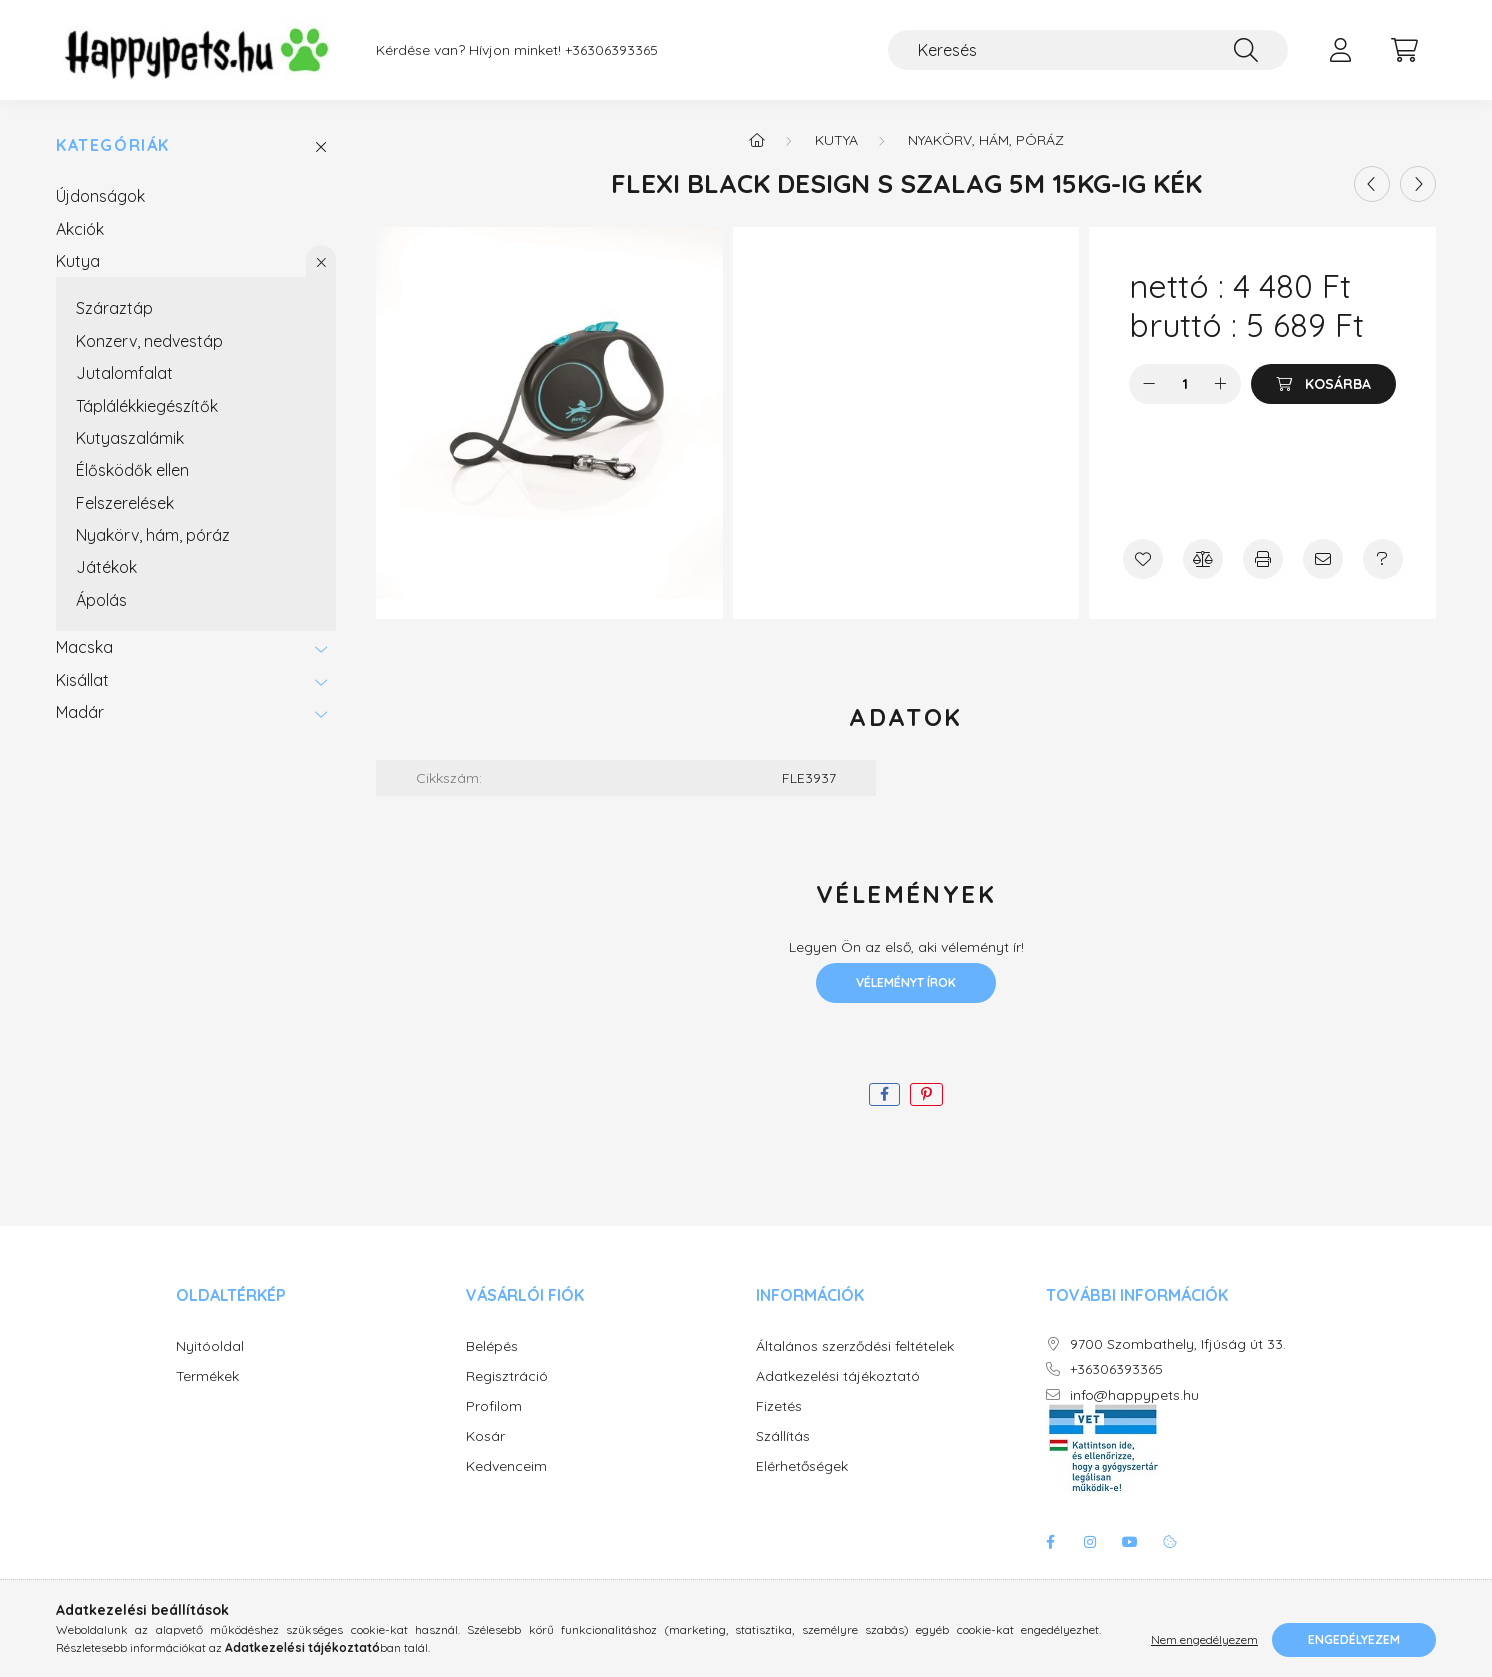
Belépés (492, 1346)
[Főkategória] (757, 140)
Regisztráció (507, 1376)
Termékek (207, 1376)
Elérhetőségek (802, 1466)
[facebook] (884, 1094)
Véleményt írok (906, 982)
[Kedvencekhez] (1143, 559)
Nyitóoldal (210, 1346)
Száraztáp (114, 308)
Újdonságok (100, 196)
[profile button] (1340, 50)
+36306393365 (611, 50)
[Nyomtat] (1263, 559)
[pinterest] (926, 1094)
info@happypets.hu (1134, 1395)
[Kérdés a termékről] (1383, 559)
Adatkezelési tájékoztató (838, 1376)
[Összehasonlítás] (1203, 559)
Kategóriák (113, 145)
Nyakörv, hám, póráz (153, 535)
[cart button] (1404, 50)
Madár (80, 712)
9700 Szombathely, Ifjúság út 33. (1178, 1344)
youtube (1130, 1542)
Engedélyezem (1354, 1639)
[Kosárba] (1323, 384)
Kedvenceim (506, 1466)
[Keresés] (1088, 50)
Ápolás (101, 600)
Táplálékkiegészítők (147, 406)
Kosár (485, 1436)
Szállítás (783, 1436)
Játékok (106, 567)
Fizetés (779, 1406)
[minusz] (1149, 384)
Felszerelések (125, 503)
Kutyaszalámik (130, 438)
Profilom (494, 1406)
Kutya (78, 261)
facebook (1050, 1542)
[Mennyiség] (1185, 384)
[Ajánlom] (1323, 559)
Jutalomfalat (124, 373)
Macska (84, 647)
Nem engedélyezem (1204, 1639)
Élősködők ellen (132, 470)
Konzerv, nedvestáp (149, 341)
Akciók (80, 229)
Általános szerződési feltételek (855, 1346)
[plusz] (1221, 384)
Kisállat (82, 680)
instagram (1090, 1542)
